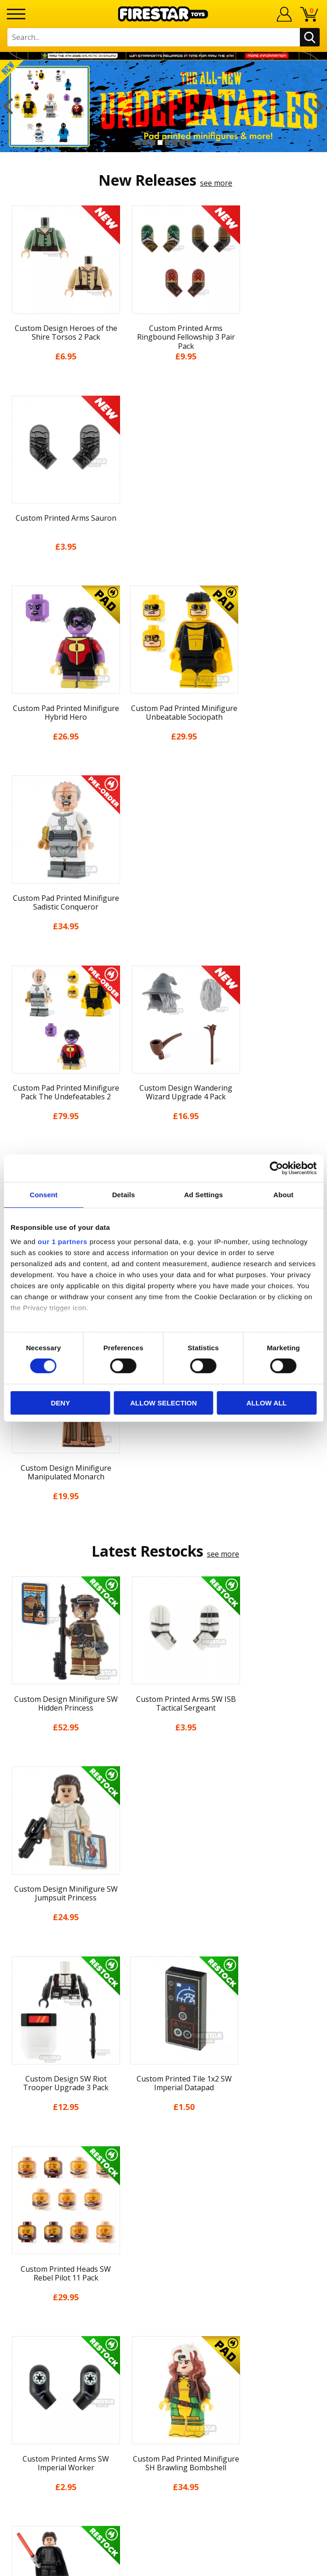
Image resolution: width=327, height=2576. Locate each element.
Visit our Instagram (163, 2380)
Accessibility (163, 2186)
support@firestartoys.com (164, 2284)
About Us (164, 2085)
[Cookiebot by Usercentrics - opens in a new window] (276, 1168)
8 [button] (189, 142)
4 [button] (160, 142)
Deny (60, 1403)
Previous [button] (8, 106)
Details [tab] (123, 1194)
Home (163, 2051)
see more (216, 183)
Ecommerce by (163, 2565)
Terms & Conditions (163, 2152)
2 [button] (145, 142)
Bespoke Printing (163, 2299)
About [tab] (283, 1194)
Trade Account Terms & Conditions (163, 2314)
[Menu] (16, 14)
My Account (163, 2068)
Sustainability (163, 2203)
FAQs (163, 2269)
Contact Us (164, 2239)
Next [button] (319, 106)
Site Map (164, 2220)
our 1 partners (62, 1241)
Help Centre (163, 2254)
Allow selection (163, 1403)
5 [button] (167, 142)
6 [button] (175, 142)
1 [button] (138, 142)
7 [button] (182, 142)
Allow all (267, 1403)
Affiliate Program (163, 2329)
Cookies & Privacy (163, 2169)
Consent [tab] (44, 1194)
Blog (163, 2119)
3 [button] (152, 142)
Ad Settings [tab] (203, 1194)
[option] (163, 106)
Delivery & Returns (164, 2135)
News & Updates (163, 2102)
